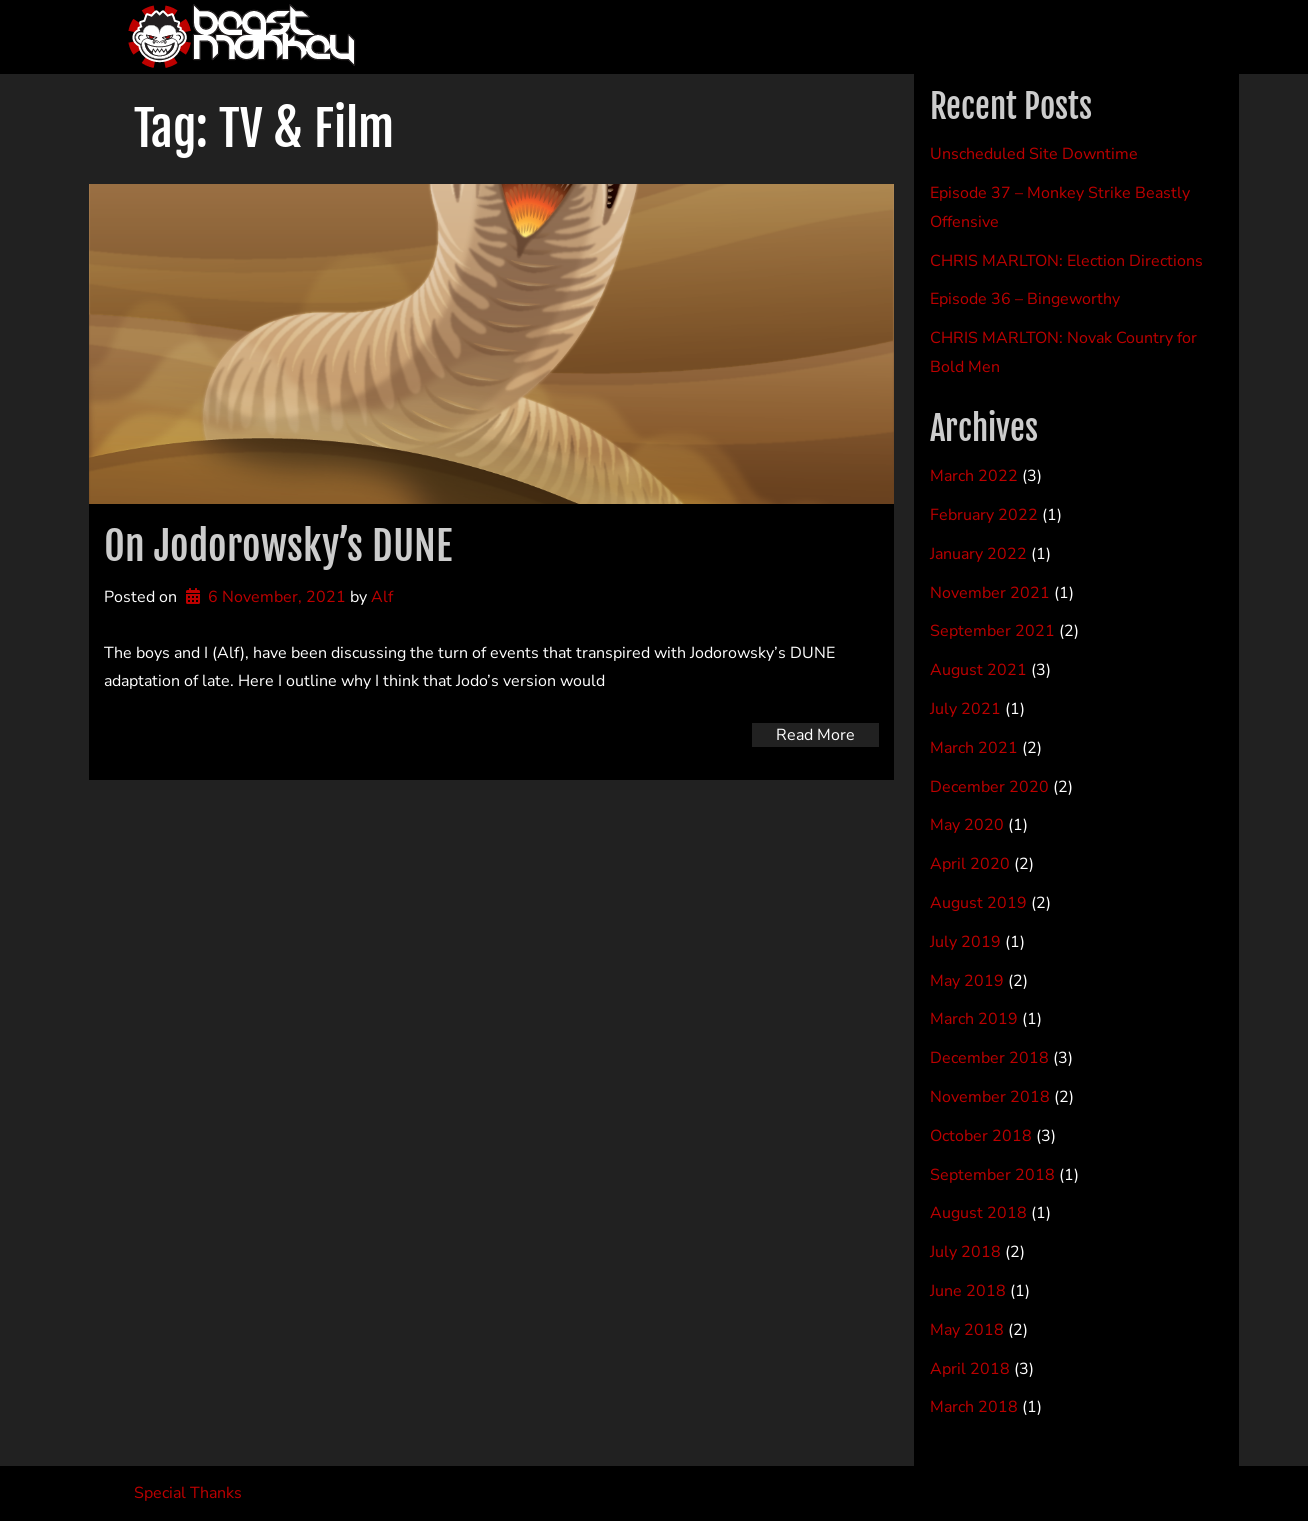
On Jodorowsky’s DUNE (278, 546)
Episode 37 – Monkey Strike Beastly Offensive (1060, 207)
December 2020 (989, 787)
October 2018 (981, 1136)
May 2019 (967, 981)
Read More (815, 735)
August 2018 (978, 1213)
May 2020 (967, 825)
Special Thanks (188, 1493)
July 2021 (965, 709)
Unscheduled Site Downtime (1034, 154)
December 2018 (989, 1058)
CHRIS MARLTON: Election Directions (1066, 261)
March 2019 (974, 1019)
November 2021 (990, 593)
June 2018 (968, 1291)
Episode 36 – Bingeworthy (1025, 299)
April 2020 (970, 864)
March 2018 (974, 1407)
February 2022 (984, 515)
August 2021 (978, 670)
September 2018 (992, 1175)
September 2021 (992, 631)
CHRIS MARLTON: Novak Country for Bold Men (1063, 352)
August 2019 (978, 903)
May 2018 (967, 1330)
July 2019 (965, 942)
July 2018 (965, 1252)
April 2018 (970, 1369)
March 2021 (974, 748)
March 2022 (974, 476)
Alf (382, 597)
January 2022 (978, 554)
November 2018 (990, 1097)
